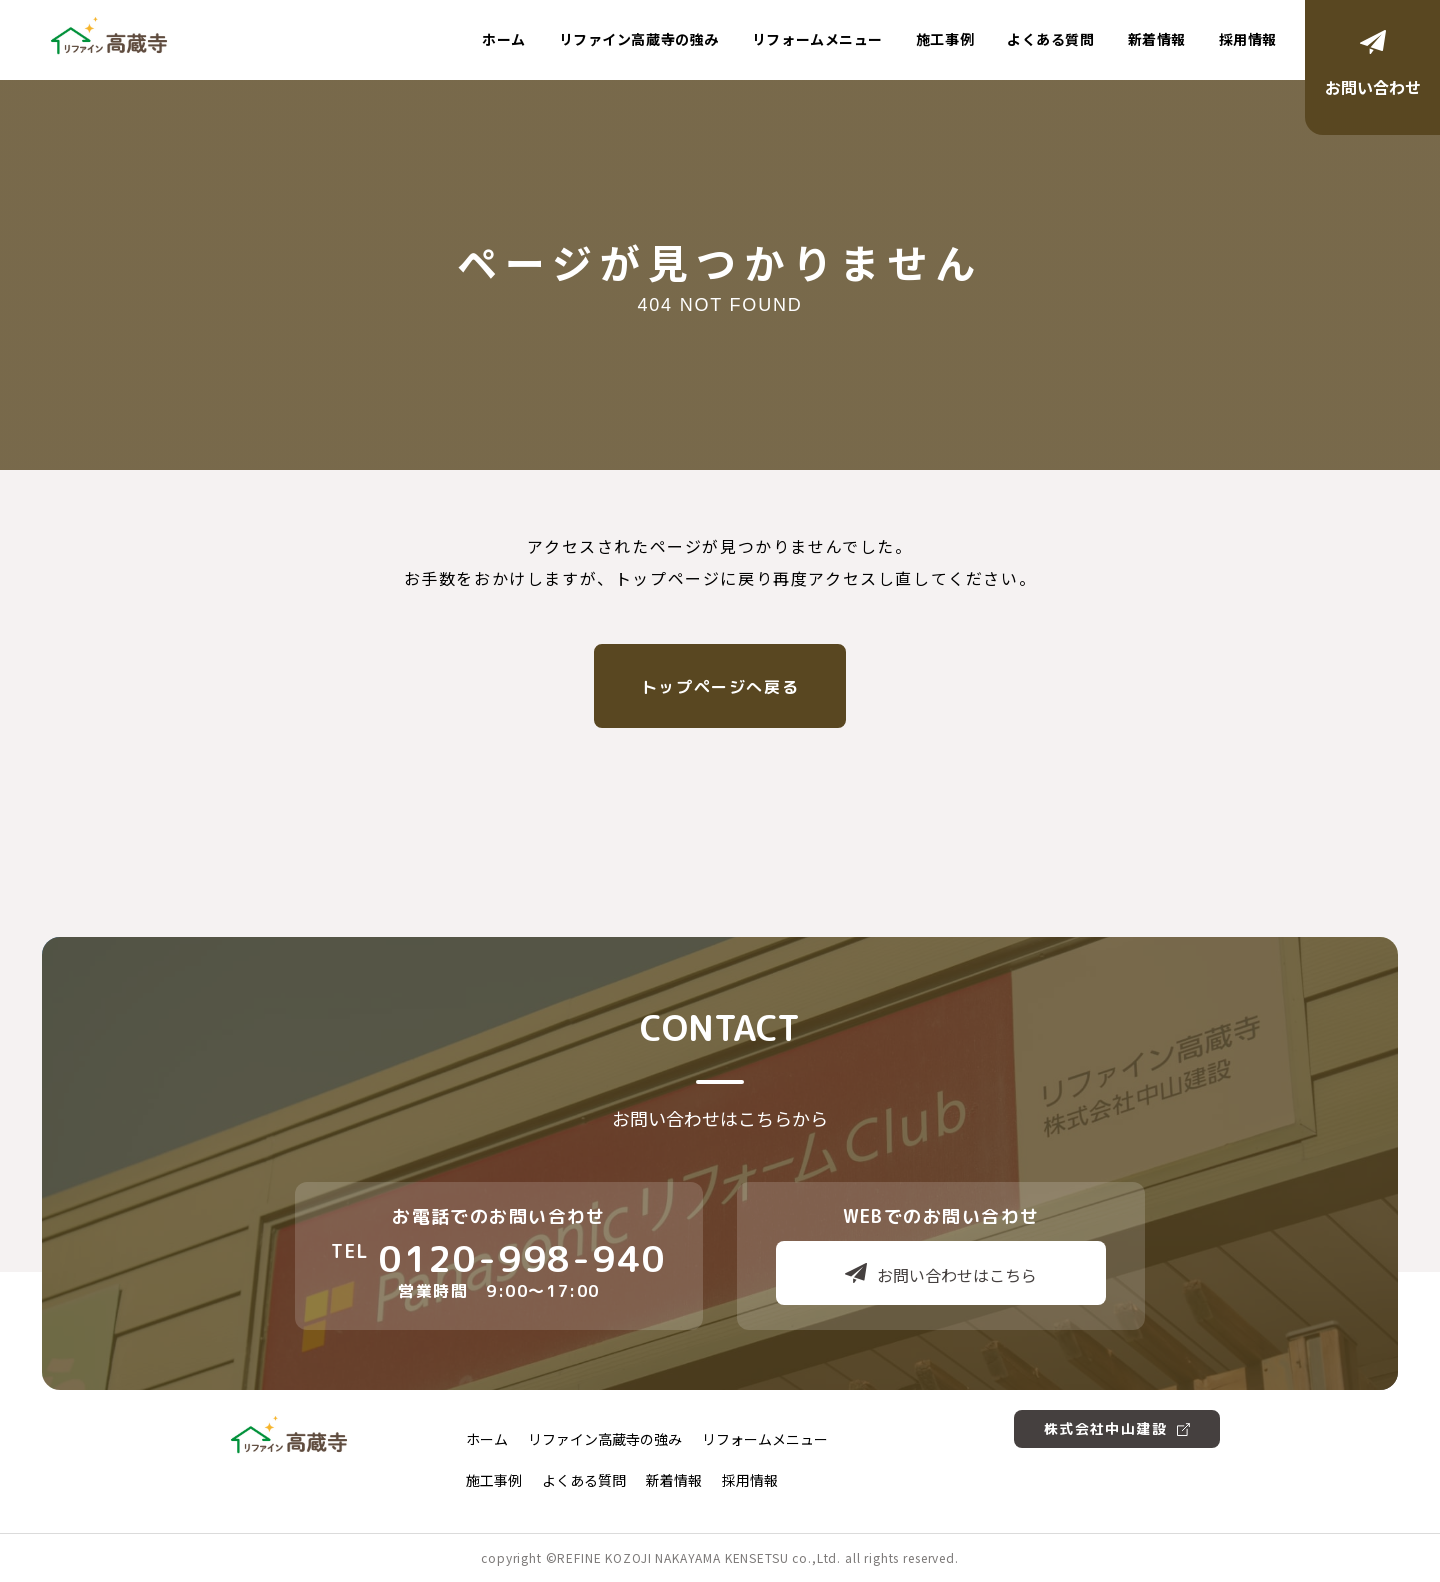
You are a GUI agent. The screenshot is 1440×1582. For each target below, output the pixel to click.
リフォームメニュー (817, 39)
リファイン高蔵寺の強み (639, 39)
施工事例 (945, 39)
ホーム (504, 39)
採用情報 (1248, 39)
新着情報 (1157, 39)
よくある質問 (1050, 39)
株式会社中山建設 (1117, 1428)
